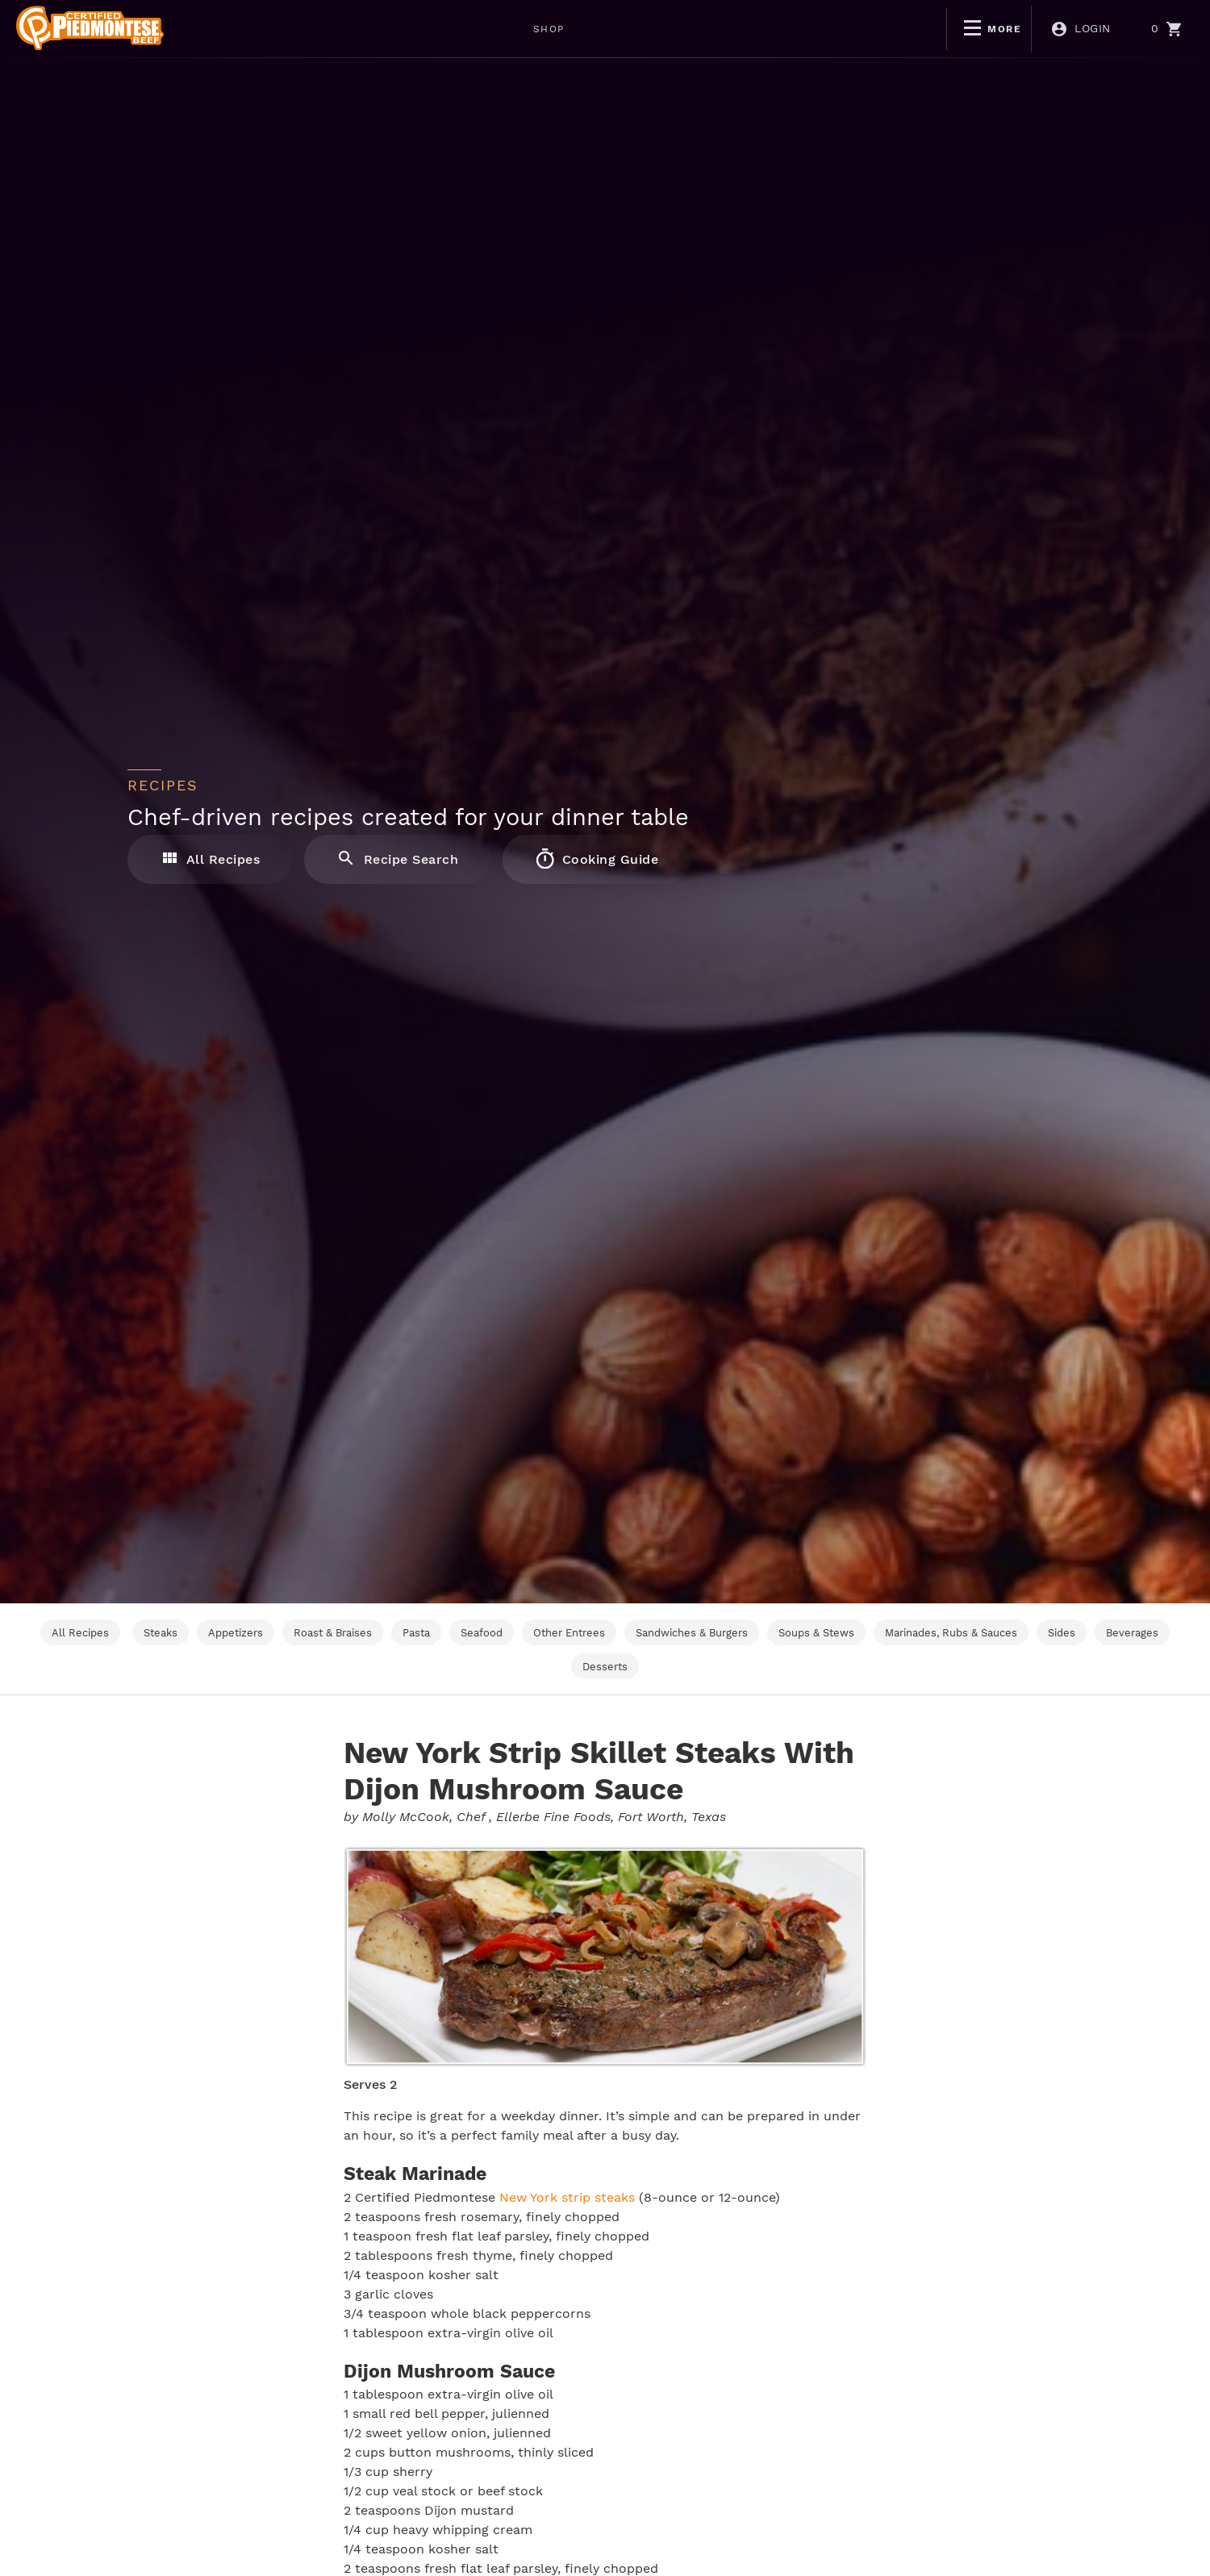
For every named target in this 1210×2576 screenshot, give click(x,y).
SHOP (289, 29)
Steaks (160, 1633)
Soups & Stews (816, 1633)
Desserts (605, 1667)
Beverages (1132, 1633)
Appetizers (235, 1633)
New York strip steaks (567, 2197)
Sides (1061, 1633)
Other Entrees (569, 1633)
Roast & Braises (333, 1633)
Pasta (416, 1633)
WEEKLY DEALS (389, 29)
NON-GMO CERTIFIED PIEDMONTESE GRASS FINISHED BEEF (649, 29)
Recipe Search (398, 858)
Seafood (482, 1633)
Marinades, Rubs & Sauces (951, 1633)
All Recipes (210, 858)
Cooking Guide (598, 858)
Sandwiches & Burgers (692, 1633)
